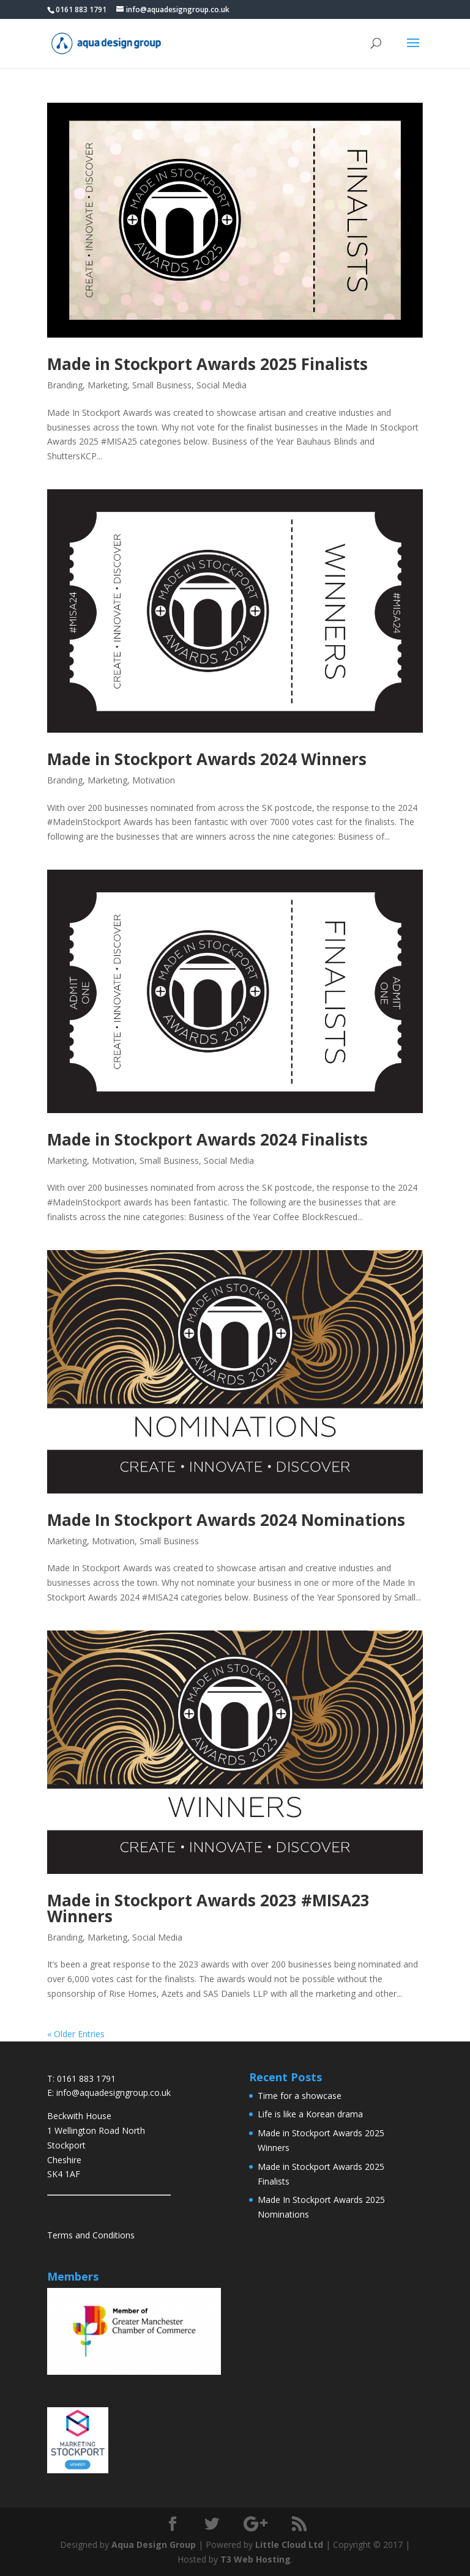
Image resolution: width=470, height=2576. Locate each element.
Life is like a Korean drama (310, 2114)
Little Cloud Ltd (289, 2544)
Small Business (162, 385)
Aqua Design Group (153, 2544)
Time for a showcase (299, 2095)
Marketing (107, 385)
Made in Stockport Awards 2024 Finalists (207, 1139)
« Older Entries (76, 2034)
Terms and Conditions (91, 2235)
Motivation (153, 780)
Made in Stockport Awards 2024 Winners (207, 759)
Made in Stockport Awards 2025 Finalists (207, 364)
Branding (65, 385)
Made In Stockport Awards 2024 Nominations (226, 1520)
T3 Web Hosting (255, 2559)
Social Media (221, 385)
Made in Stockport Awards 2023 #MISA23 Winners (208, 1908)
